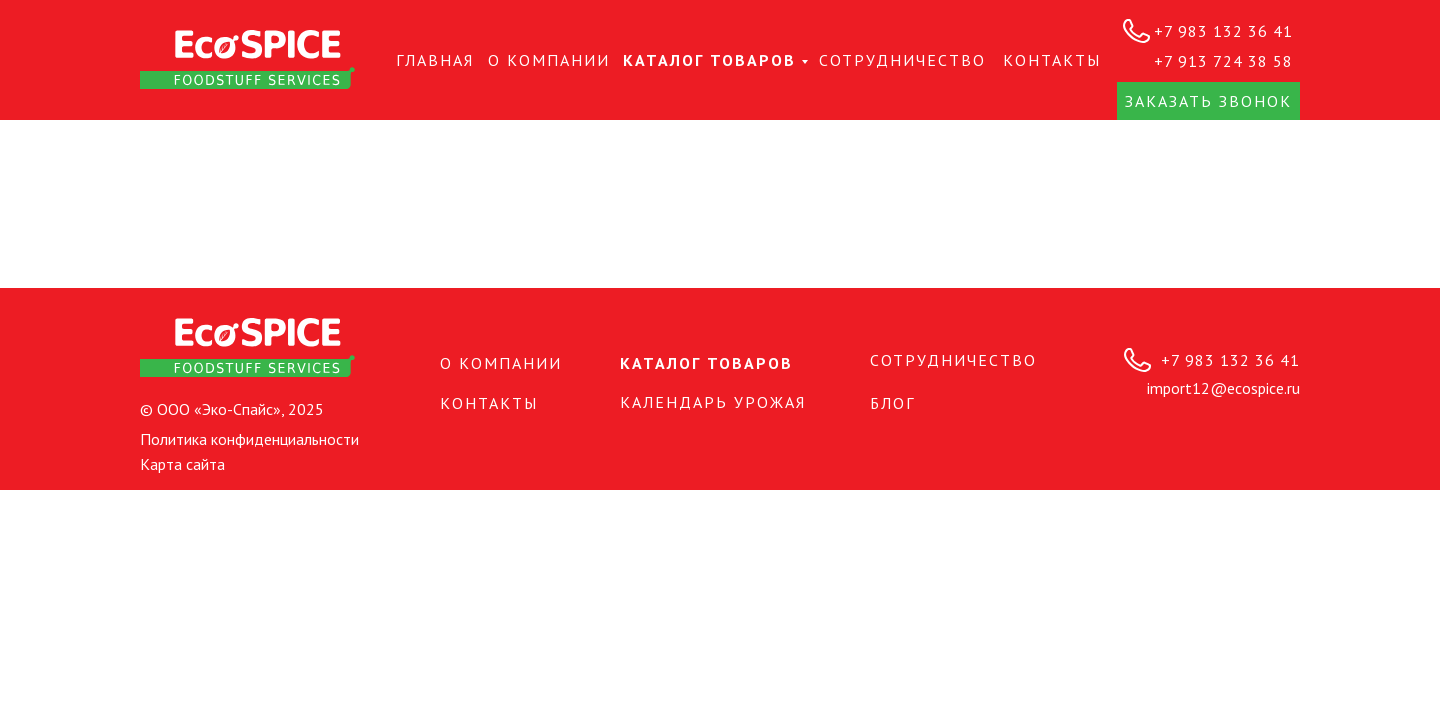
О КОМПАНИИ (549, 60)
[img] (247, 59)
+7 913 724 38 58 (1223, 61)
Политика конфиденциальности (249, 439)
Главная (435, 60)
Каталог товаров (709, 60)
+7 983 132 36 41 (1223, 31)
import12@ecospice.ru (1223, 388)
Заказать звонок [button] (1208, 101)
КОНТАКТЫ (1052, 60)
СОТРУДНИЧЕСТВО (902, 60)
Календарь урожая (713, 402)
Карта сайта (182, 464)
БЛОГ (892, 403)
